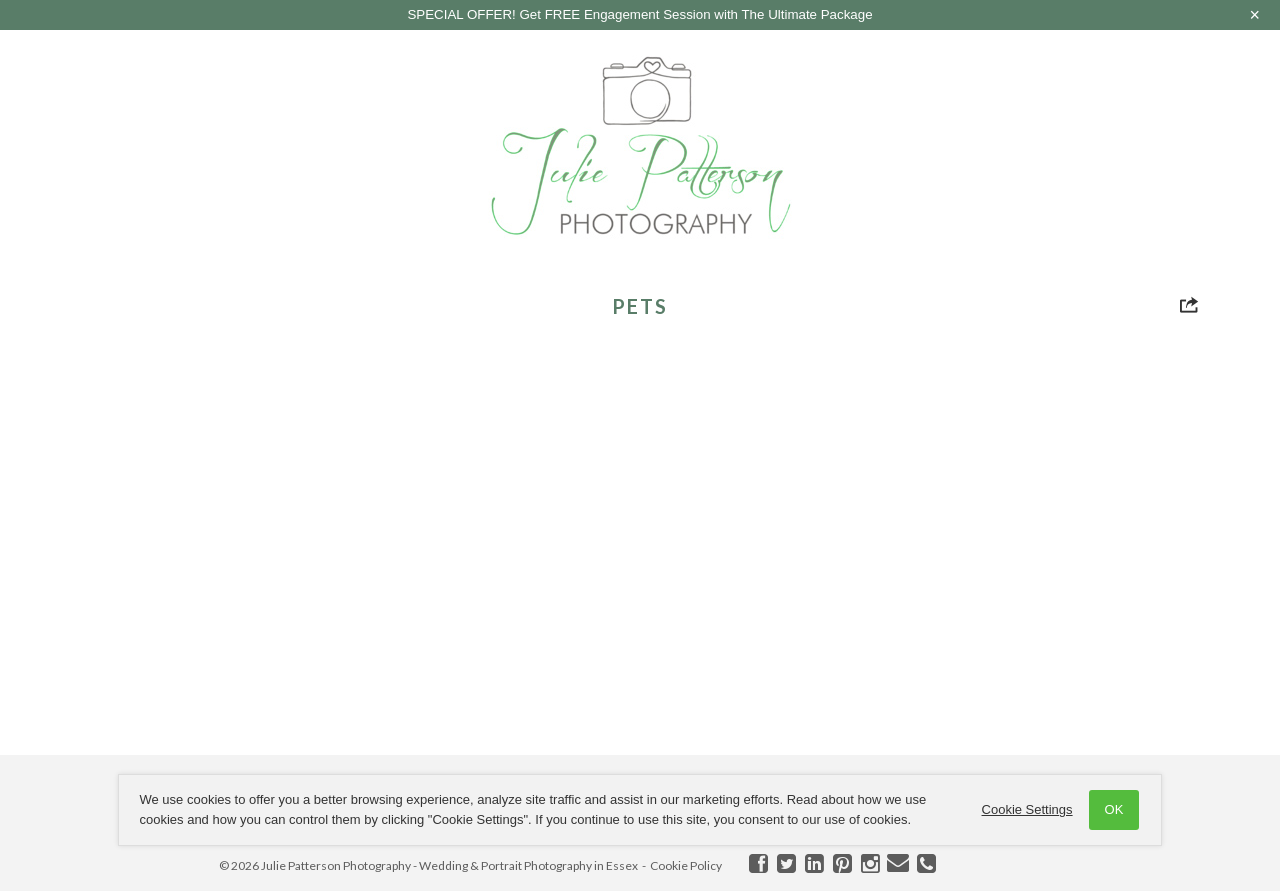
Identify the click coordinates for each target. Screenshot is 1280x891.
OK (1112, 809)
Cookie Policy (686, 865)
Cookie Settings (1025, 809)
